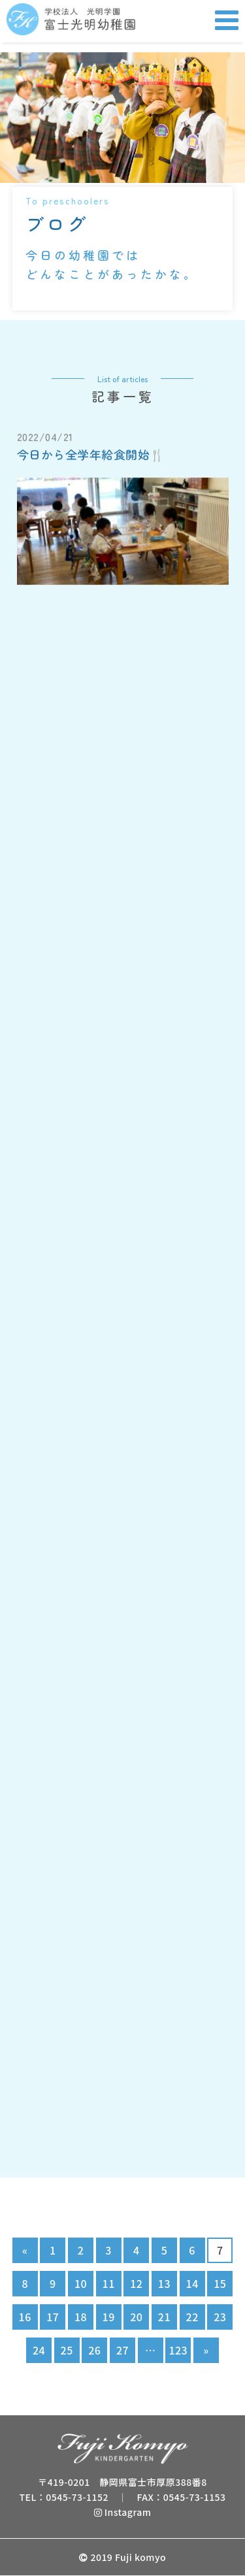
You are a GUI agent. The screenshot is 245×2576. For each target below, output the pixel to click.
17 (52, 2316)
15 (220, 2283)
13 (164, 2283)
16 (25, 2316)
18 (80, 2316)
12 (136, 2283)
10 (80, 2283)
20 (136, 2316)
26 (94, 2350)
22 (192, 2316)
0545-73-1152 (77, 2496)
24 (39, 2350)
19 (109, 2316)
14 (192, 2283)
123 (178, 2350)
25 (67, 2350)
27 (122, 2350)
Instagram (123, 2512)
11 (109, 2283)
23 (220, 2316)
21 (164, 2316)
